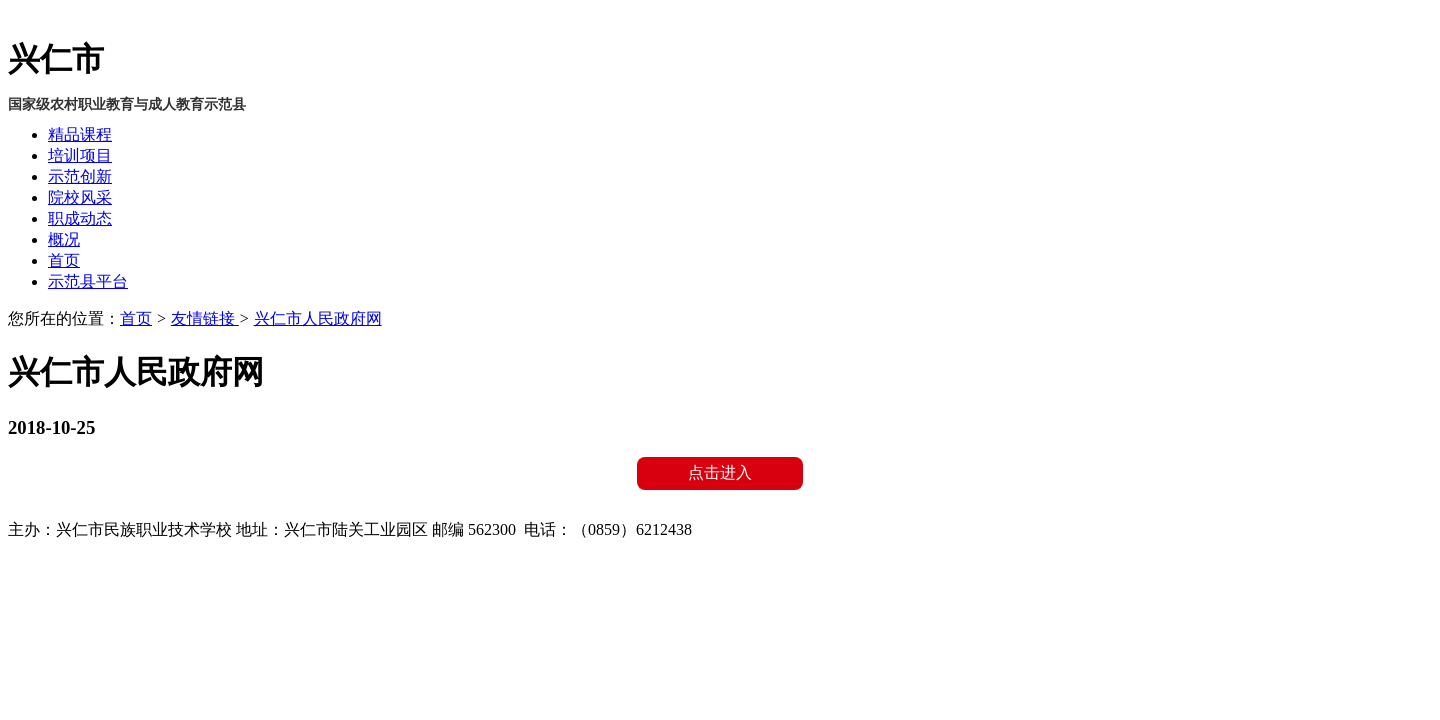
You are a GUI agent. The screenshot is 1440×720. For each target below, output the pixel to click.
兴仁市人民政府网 (318, 318)
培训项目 (80, 155)
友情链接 (205, 318)
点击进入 (720, 472)
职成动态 (80, 218)
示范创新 (80, 176)
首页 (64, 260)
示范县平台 (88, 281)
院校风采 (80, 197)
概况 (64, 239)
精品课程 (80, 134)
